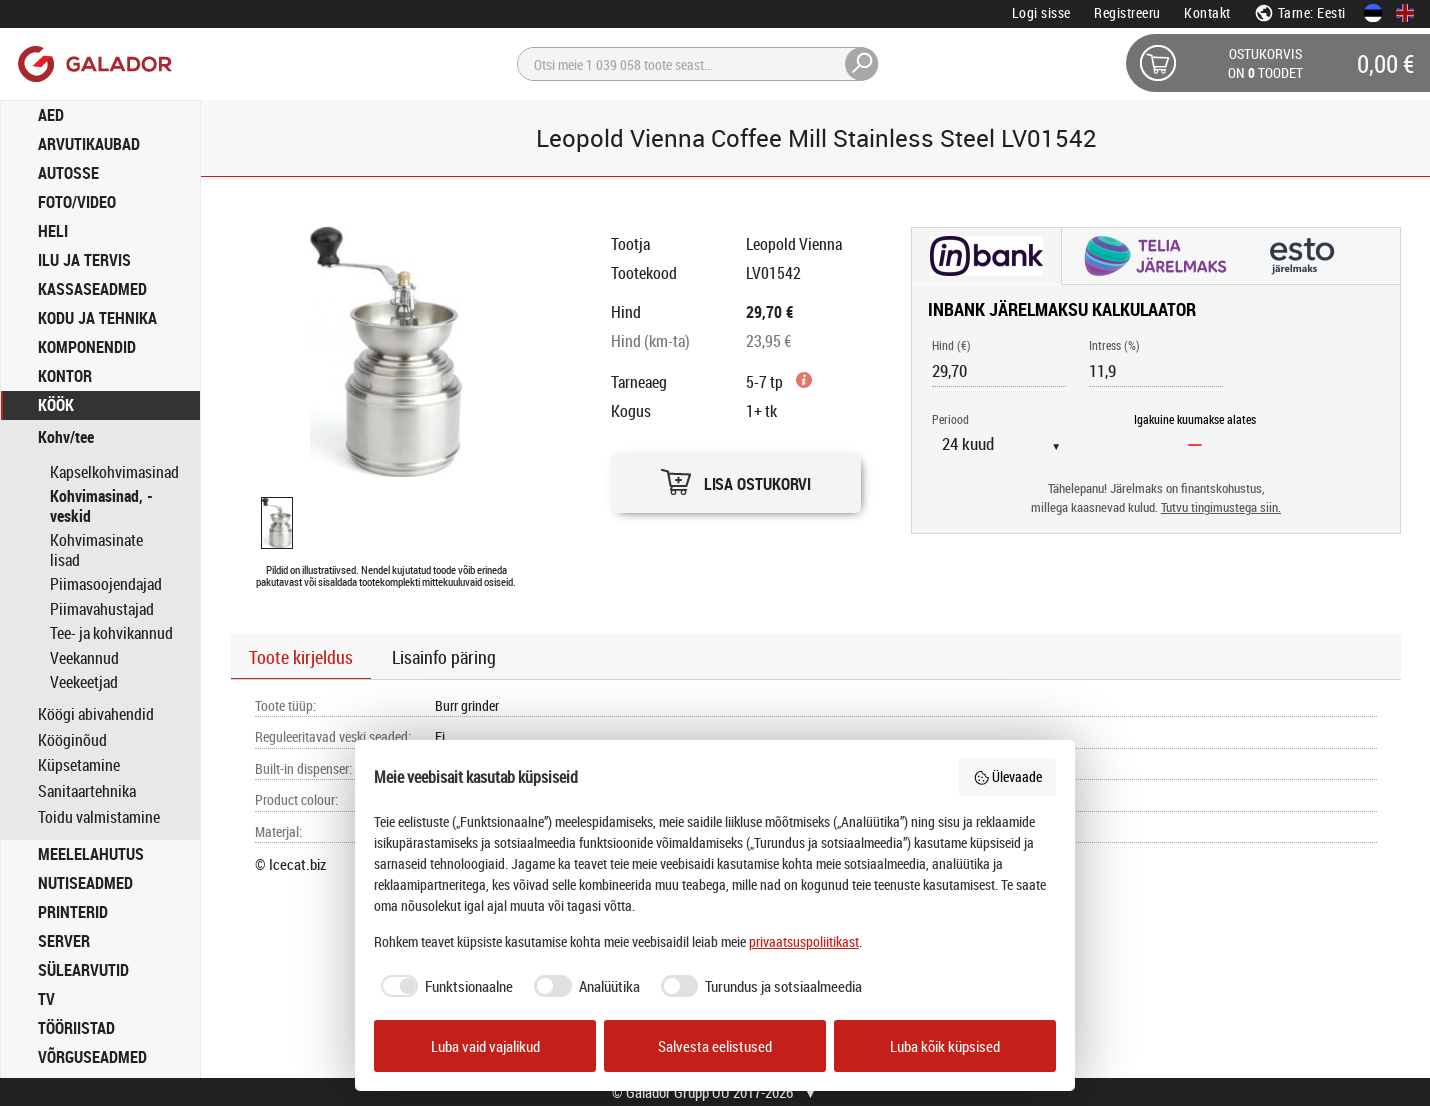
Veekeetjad (84, 682)
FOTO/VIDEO (77, 202)
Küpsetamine (79, 765)
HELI (53, 231)
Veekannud (84, 658)
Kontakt (1207, 12)
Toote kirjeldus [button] (301, 657)
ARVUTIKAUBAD (89, 144)
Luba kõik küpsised (945, 1046)
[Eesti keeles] (1373, 13)
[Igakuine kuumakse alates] (1195, 444)
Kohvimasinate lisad (96, 550)
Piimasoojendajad (106, 584)
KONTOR (65, 376)
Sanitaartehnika (87, 791)
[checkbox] (444, 986)
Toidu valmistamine (99, 817)
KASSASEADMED (92, 289)
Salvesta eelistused (715, 1046)
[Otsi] (698, 64)
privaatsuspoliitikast (804, 941)
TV (46, 999)
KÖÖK (56, 405)
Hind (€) (951, 345)
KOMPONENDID (87, 347)
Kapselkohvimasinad (114, 472)
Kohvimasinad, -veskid (101, 506)
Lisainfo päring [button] (444, 657)
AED (51, 115)
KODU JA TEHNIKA (97, 318)
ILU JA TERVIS (84, 260)
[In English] (1405, 13)
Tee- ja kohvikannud (111, 633)
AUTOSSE (68, 173)
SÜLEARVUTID (83, 970)
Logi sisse (1041, 12)
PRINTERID (73, 912)
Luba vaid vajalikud (485, 1046)
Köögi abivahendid (96, 714)
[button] (736, 477)
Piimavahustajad (102, 609)
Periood (950, 419)
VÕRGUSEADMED (92, 1057)
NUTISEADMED (85, 883)
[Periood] (1009, 444)
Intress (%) (1114, 345)
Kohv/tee (66, 437)
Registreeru (1127, 12)
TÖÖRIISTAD (76, 1028)
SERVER (64, 941)
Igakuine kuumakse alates (1195, 419)
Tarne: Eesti (1300, 12)
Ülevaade (1008, 776)
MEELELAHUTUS (91, 854)
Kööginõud (72, 740)
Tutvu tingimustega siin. (1221, 507)
